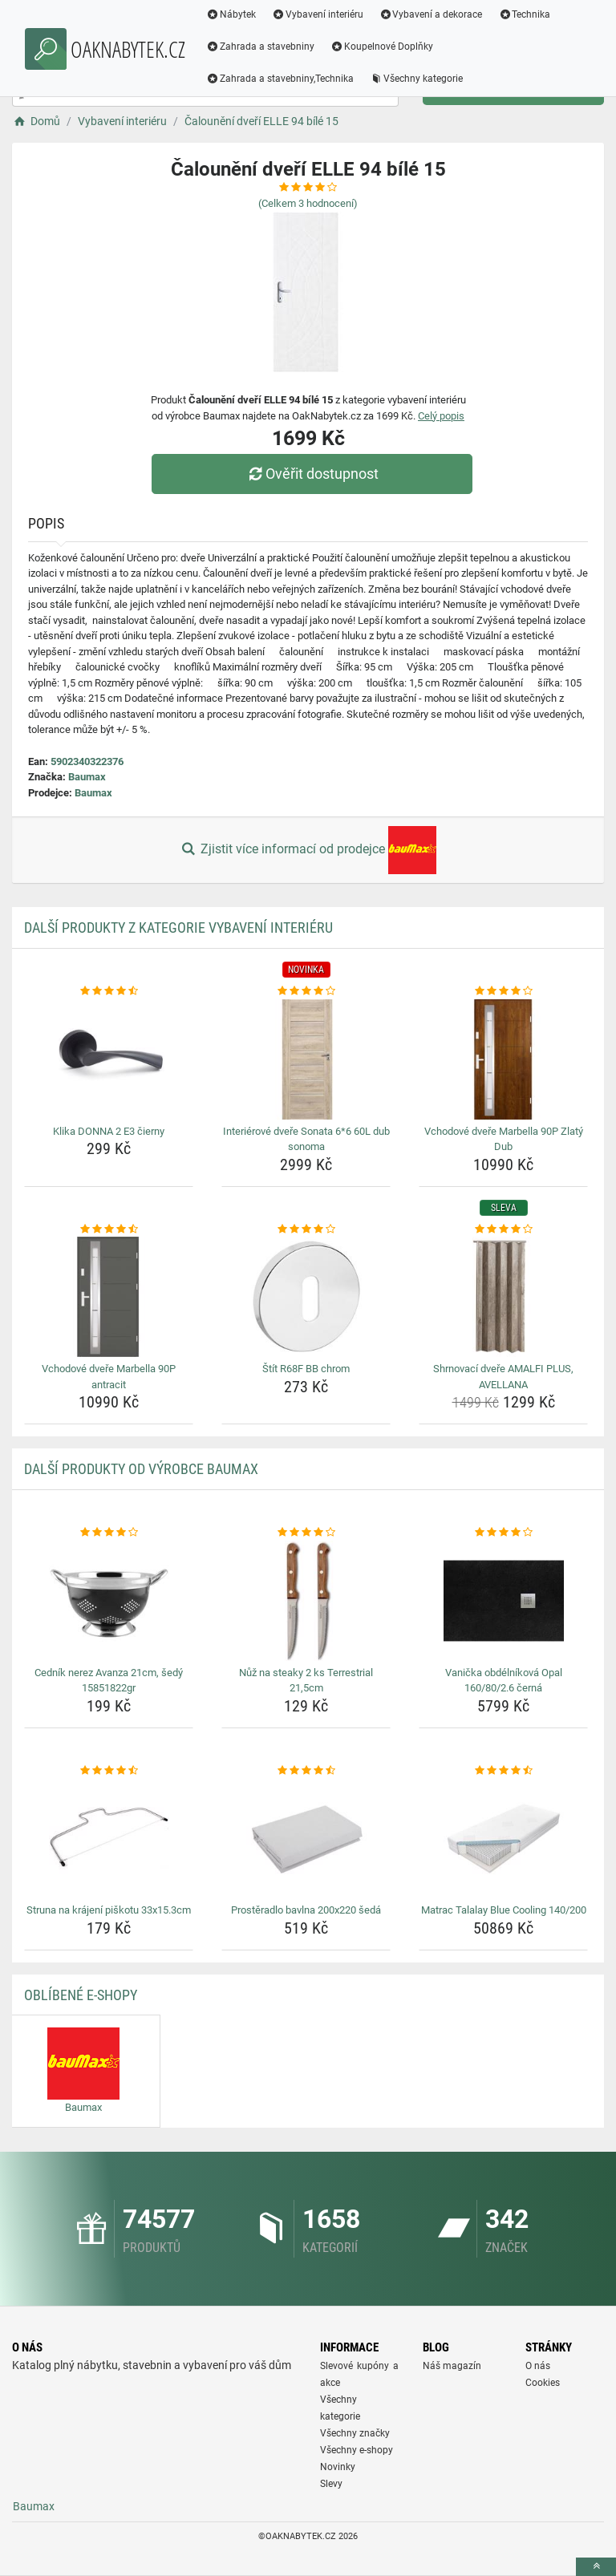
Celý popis (441, 416)
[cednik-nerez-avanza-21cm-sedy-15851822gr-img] (108, 1601)
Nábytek (231, 14)
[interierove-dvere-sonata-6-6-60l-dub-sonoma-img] (306, 1059)
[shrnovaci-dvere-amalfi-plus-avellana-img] (503, 1297)
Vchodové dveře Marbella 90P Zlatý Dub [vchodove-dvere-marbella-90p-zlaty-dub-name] (503, 1139)
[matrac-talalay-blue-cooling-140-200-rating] (503, 1771)
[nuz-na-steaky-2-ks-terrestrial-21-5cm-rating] (306, 1533)
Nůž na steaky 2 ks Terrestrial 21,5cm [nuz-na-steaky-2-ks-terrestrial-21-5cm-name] (306, 1681)
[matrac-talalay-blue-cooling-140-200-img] (503, 1838)
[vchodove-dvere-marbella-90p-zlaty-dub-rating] (503, 991)
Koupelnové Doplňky (381, 46)
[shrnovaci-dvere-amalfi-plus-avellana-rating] (503, 1229)
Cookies (542, 2382)
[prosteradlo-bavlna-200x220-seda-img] (306, 1838)
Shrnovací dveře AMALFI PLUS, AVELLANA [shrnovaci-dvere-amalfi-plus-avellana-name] (503, 1377)
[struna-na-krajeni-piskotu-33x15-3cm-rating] (108, 1771)
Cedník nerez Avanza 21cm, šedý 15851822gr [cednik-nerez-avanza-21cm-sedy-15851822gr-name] (108, 1681)
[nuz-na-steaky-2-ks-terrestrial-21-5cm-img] (306, 1601)
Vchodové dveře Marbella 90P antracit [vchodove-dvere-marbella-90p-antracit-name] (109, 1377)
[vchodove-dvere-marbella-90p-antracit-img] (108, 1297)
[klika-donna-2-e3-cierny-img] (108, 1059)
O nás (537, 2365)
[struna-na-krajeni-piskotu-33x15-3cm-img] (108, 1838)
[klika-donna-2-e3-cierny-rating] (108, 991)
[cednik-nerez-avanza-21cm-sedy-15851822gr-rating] (108, 1533)
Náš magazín (452, 2365)
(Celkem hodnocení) (308, 203)
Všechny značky (355, 2433)
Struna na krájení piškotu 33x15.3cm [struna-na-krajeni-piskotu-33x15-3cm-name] (108, 1910)
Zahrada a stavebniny (260, 46)
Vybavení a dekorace (431, 14)
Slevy (331, 2483)
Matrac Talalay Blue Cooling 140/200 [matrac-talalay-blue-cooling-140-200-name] (503, 1910)
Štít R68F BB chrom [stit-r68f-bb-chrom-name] (306, 1369)
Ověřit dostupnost (312, 473)
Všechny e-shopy (356, 2450)
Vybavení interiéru (317, 14)
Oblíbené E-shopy (80, 1995)
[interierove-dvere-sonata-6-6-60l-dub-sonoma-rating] (306, 991)
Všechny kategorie (416, 78)
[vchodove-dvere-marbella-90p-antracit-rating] (108, 1229)
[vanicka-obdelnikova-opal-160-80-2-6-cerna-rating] (503, 1533)
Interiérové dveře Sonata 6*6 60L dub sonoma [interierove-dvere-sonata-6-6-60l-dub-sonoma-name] (306, 1139)
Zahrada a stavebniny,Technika (280, 78)
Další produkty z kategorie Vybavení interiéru (178, 927)
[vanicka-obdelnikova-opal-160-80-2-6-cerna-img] (503, 1601)
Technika (524, 14)
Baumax (87, 777)
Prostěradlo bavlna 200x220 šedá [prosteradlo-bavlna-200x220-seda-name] (306, 1910)
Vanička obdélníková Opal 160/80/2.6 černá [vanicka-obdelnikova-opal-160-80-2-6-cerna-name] (503, 1681)
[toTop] (596, 2567)
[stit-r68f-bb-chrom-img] (306, 1297)
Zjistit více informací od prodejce (308, 850)
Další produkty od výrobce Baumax (141, 1468)
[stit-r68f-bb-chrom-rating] (306, 1229)
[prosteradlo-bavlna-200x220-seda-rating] (306, 1771)
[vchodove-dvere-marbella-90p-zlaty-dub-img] (503, 1059)
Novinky (337, 2467)
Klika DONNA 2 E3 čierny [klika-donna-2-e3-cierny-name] (108, 1131)
